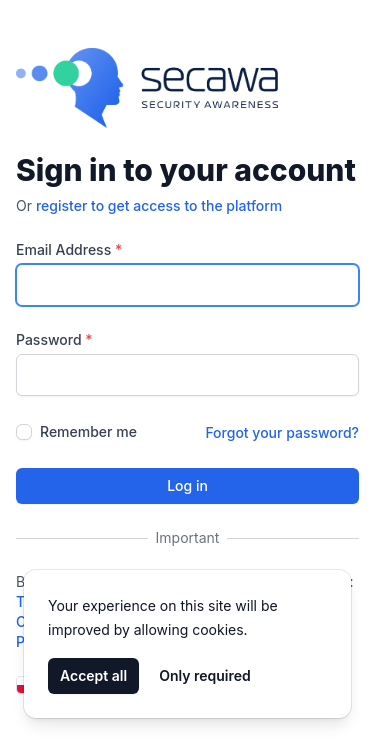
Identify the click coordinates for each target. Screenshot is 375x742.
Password (54, 339)
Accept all (93, 675)
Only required (205, 675)
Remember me (88, 431)
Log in (187, 485)
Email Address (69, 249)
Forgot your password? (282, 432)
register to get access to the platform (159, 205)
